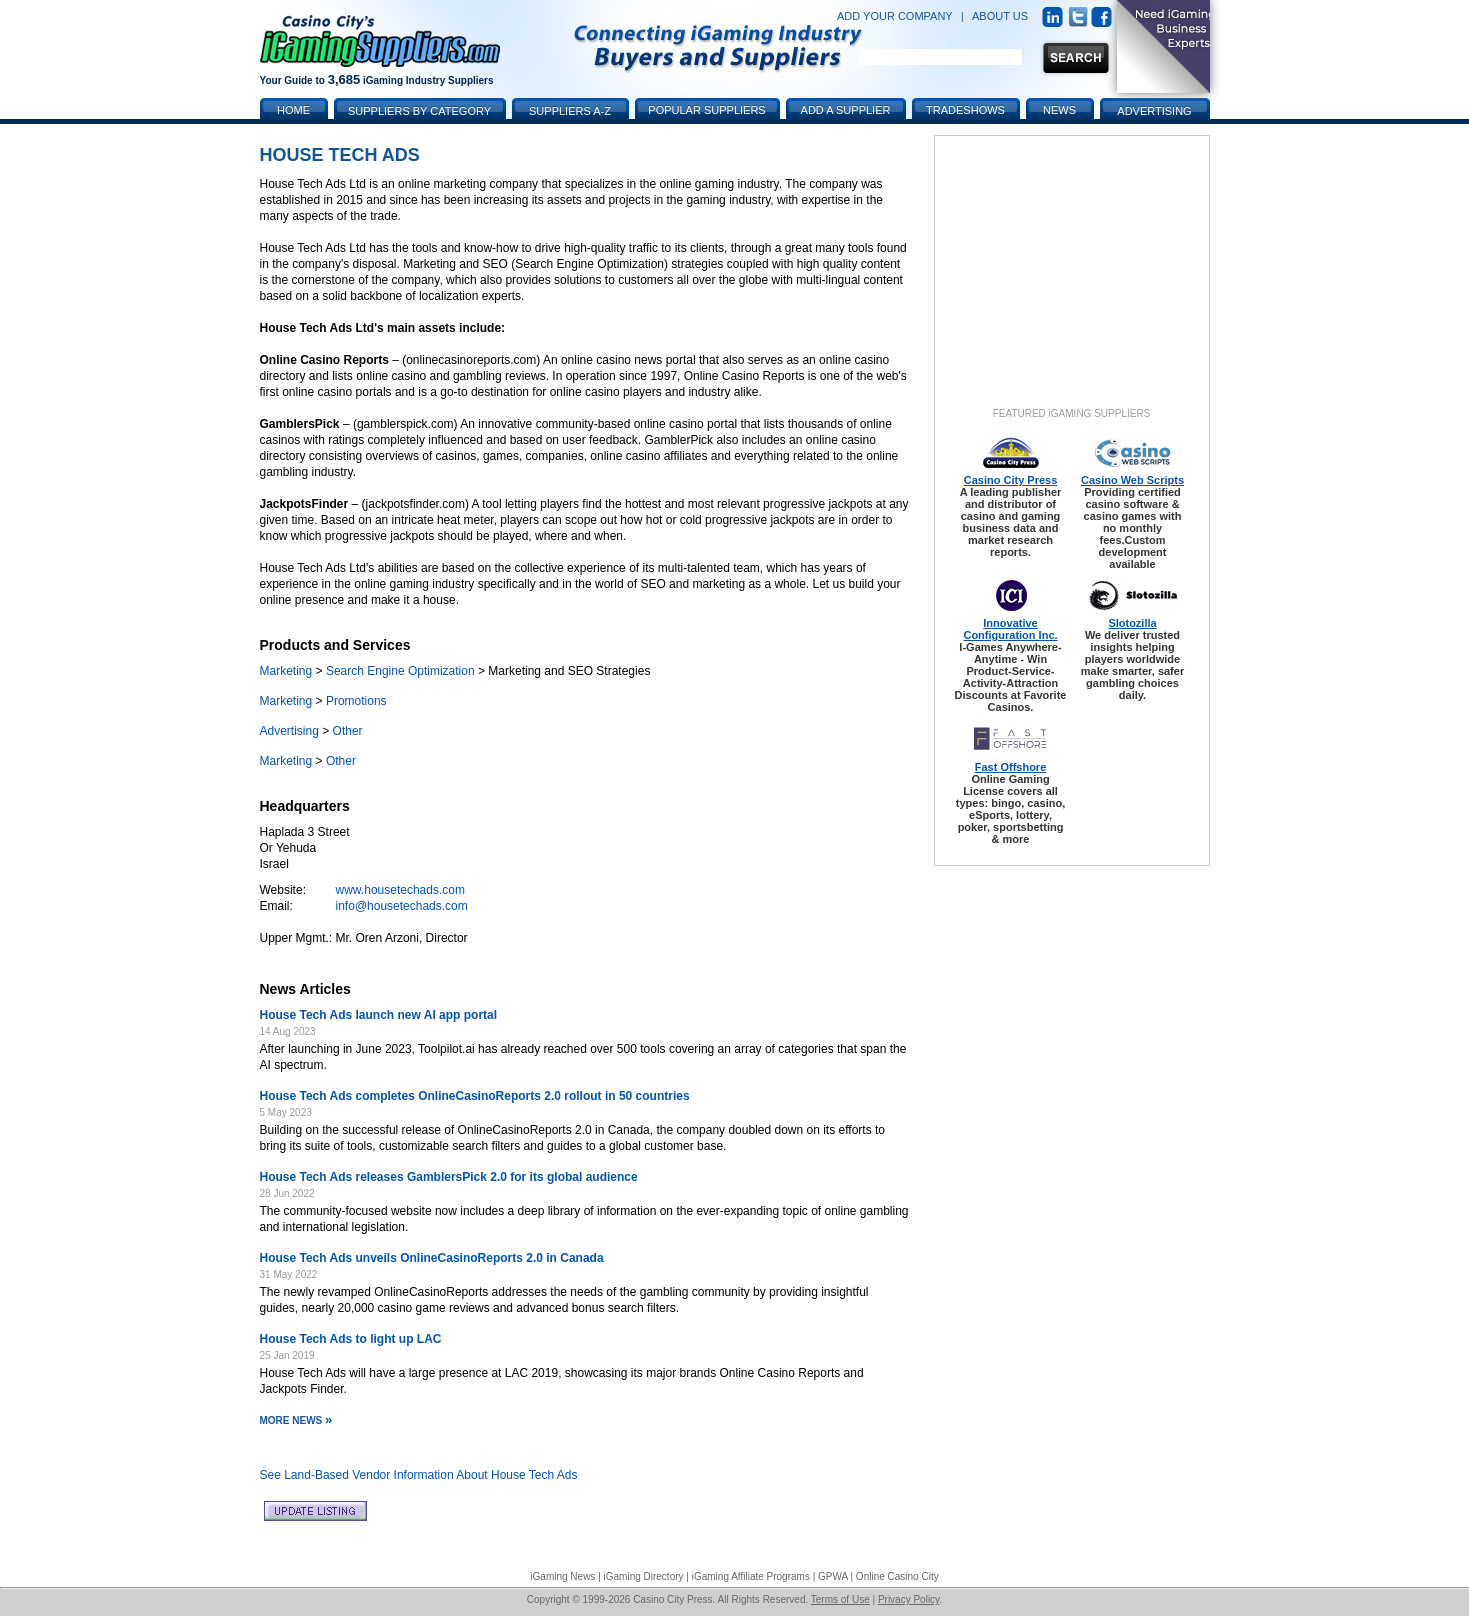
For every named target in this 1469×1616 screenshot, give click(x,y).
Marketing (286, 671)
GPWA (833, 1576)
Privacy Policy (909, 1599)
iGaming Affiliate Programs (751, 1576)
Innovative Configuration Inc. (1010, 629)
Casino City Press (1011, 480)
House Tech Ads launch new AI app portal (379, 1015)
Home (293, 110)
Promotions (356, 701)
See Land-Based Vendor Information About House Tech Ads (419, 1475)
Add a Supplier (846, 110)
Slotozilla (1132, 623)
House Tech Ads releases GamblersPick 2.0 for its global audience (449, 1177)
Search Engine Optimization (400, 671)
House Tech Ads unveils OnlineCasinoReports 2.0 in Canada (432, 1258)
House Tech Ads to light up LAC (351, 1339)
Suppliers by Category (419, 111)
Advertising (289, 731)
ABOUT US (1000, 16)
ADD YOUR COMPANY (895, 16)
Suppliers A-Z (570, 111)
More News (296, 1420)
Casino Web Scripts (1132, 480)
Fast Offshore (1011, 767)
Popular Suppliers (706, 110)
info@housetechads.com (402, 906)
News (1059, 110)
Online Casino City (897, 1576)
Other (348, 731)
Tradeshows (965, 110)
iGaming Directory (644, 1576)
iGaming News (562, 1576)
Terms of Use (840, 1599)
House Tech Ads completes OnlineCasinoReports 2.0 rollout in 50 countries (475, 1096)
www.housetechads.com (400, 890)
